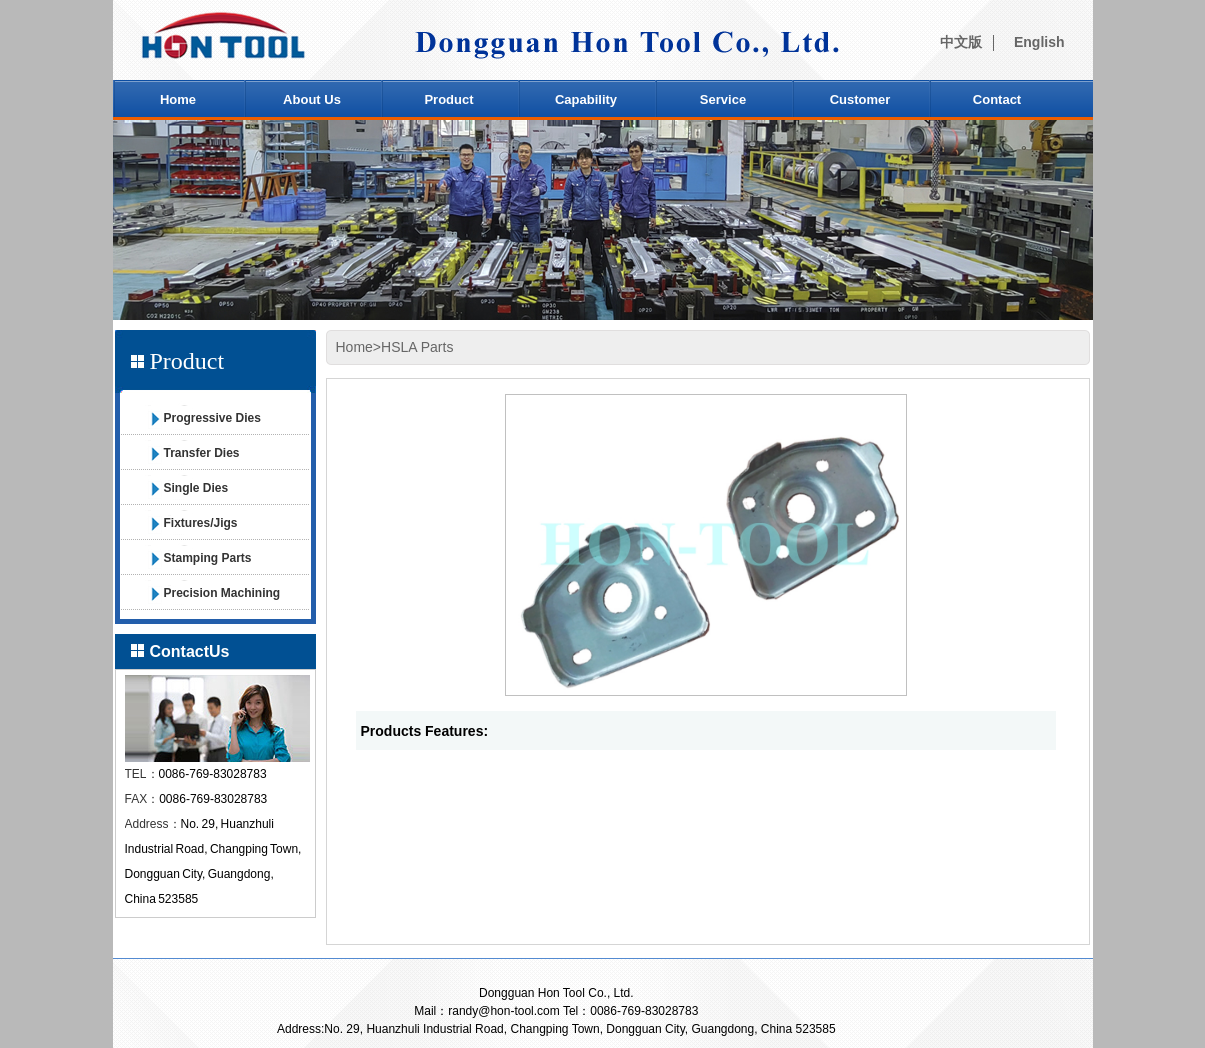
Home (354, 347)
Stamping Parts (208, 558)
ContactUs (190, 651)
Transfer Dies (202, 453)
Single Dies (196, 488)
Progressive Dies (212, 418)
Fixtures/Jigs (201, 523)
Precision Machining (222, 593)
